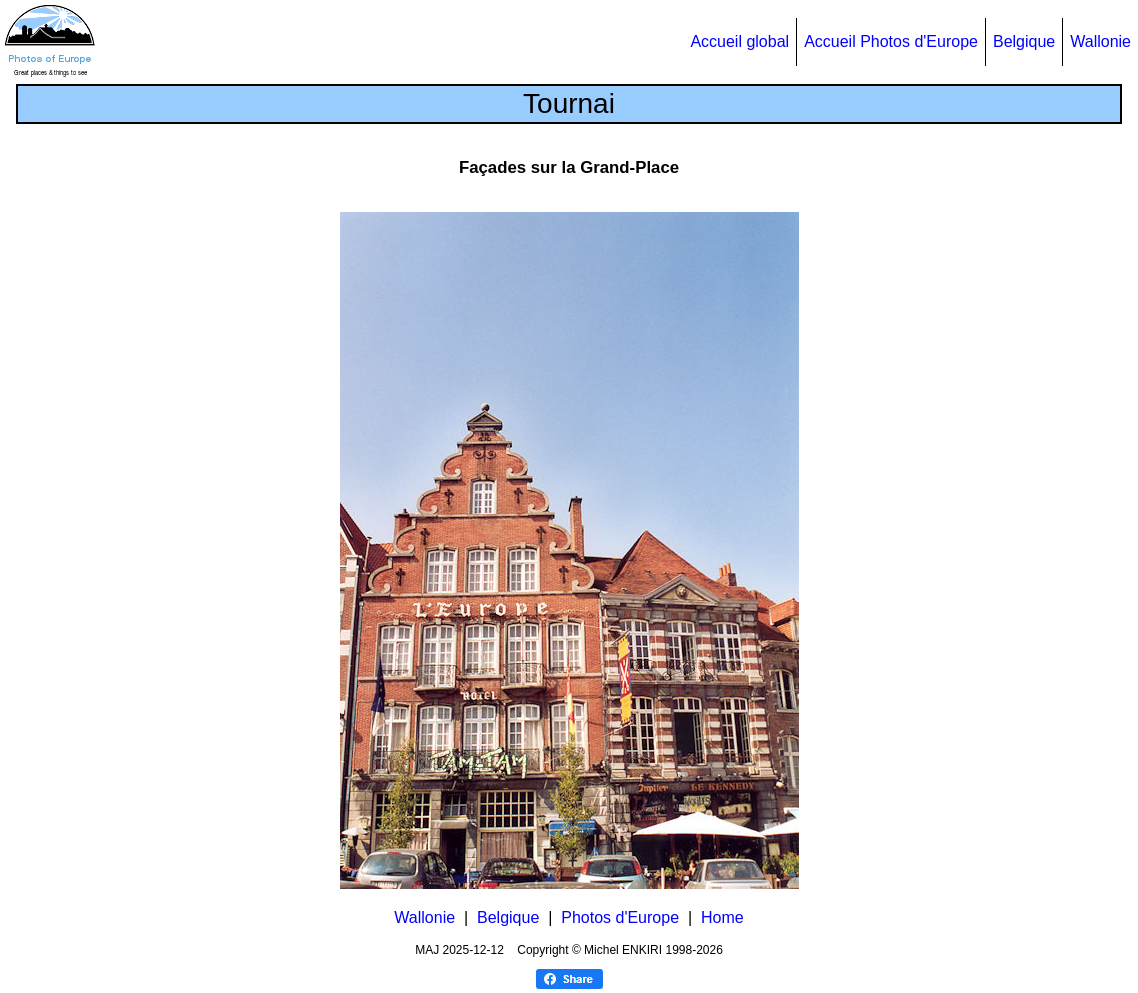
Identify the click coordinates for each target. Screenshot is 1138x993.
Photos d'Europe (620, 917)
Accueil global (739, 41)
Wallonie (1100, 41)
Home (722, 917)
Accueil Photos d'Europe (891, 41)
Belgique (1024, 41)
